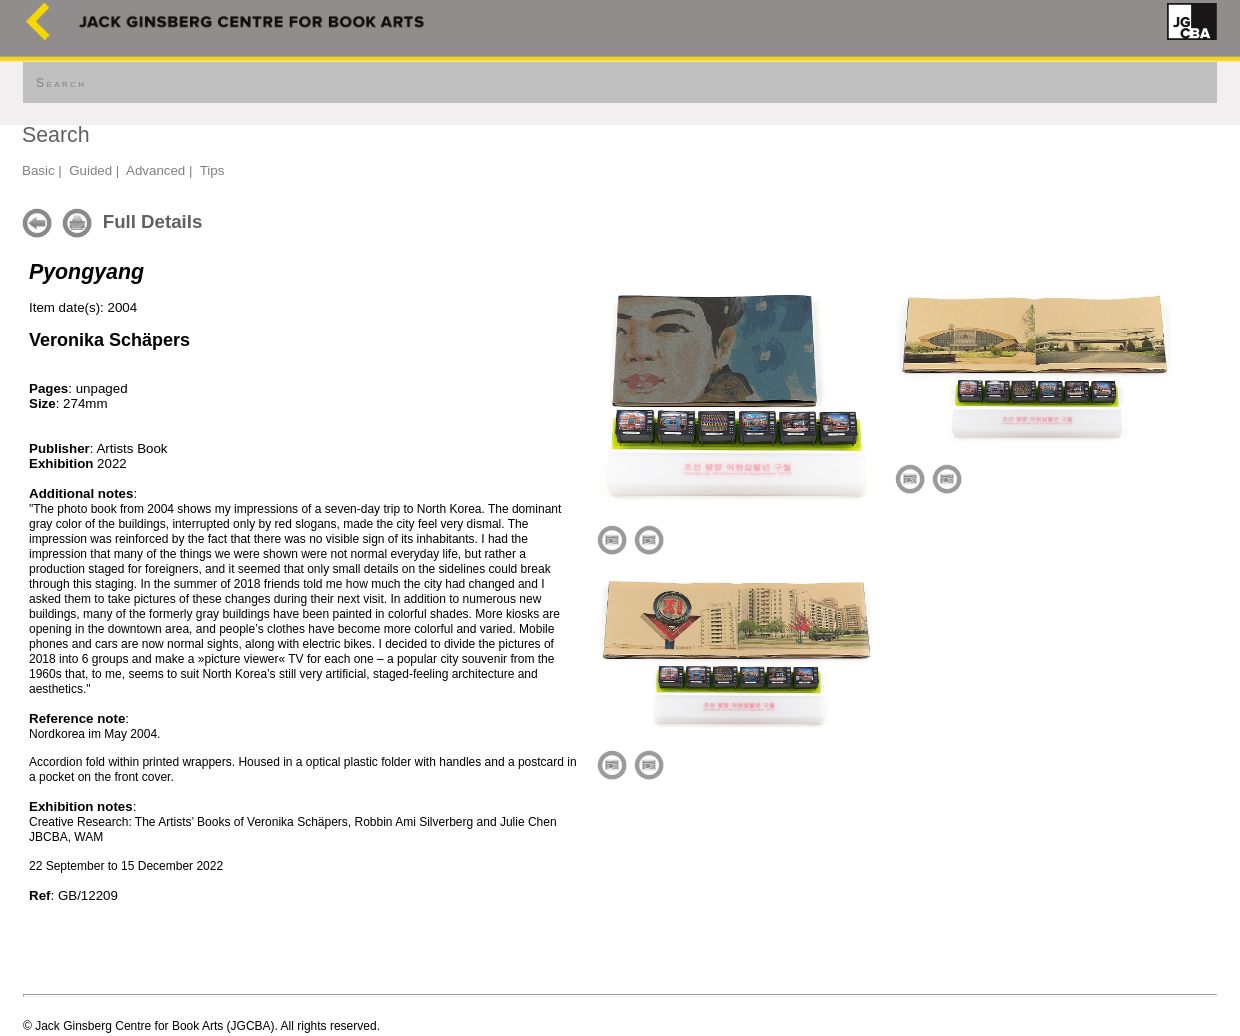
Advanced (155, 170)
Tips (212, 170)
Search (61, 83)
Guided (90, 170)
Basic (38, 170)
